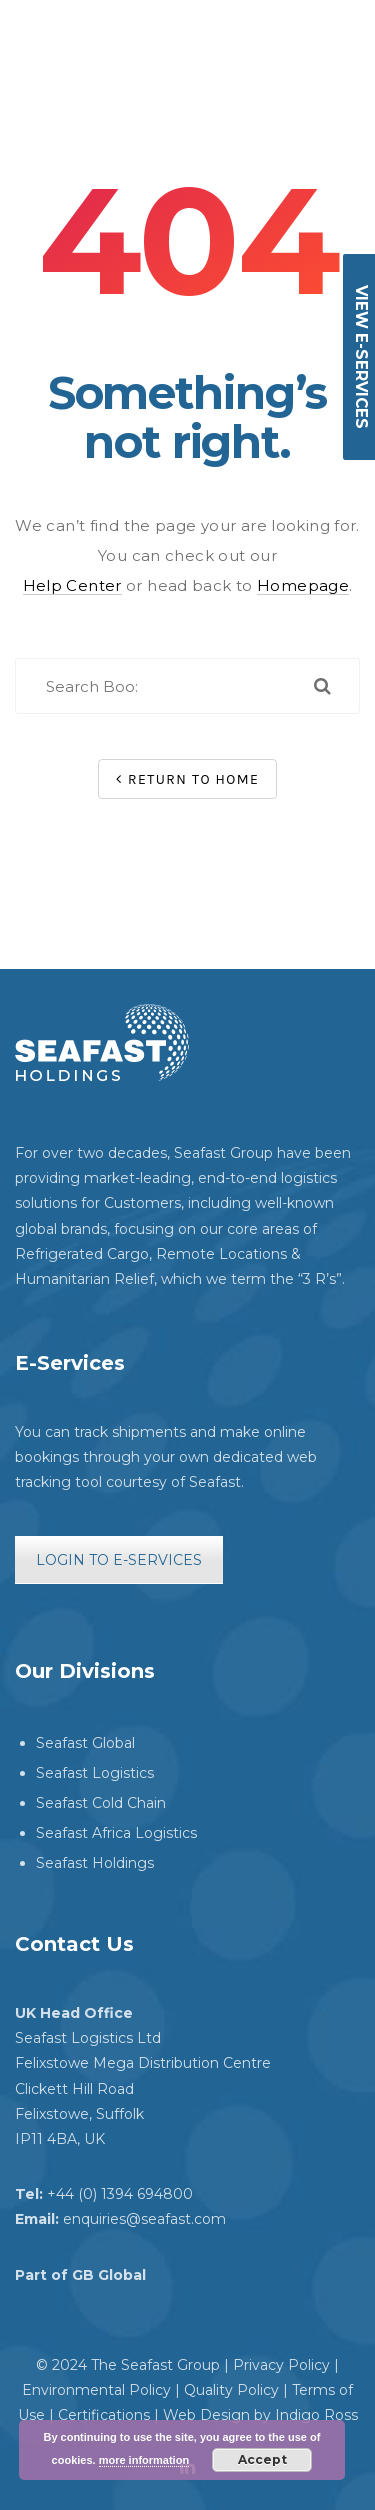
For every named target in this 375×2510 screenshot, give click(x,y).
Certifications (104, 2415)
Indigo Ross (316, 2415)
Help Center (72, 585)
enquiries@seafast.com (144, 2219)
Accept (262, 2459)
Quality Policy (231, 2390)
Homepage (303, 585)
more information (144, 2460)
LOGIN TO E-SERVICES (119, 1560)
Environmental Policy (96, 2390)
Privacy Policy (281, 2365)
